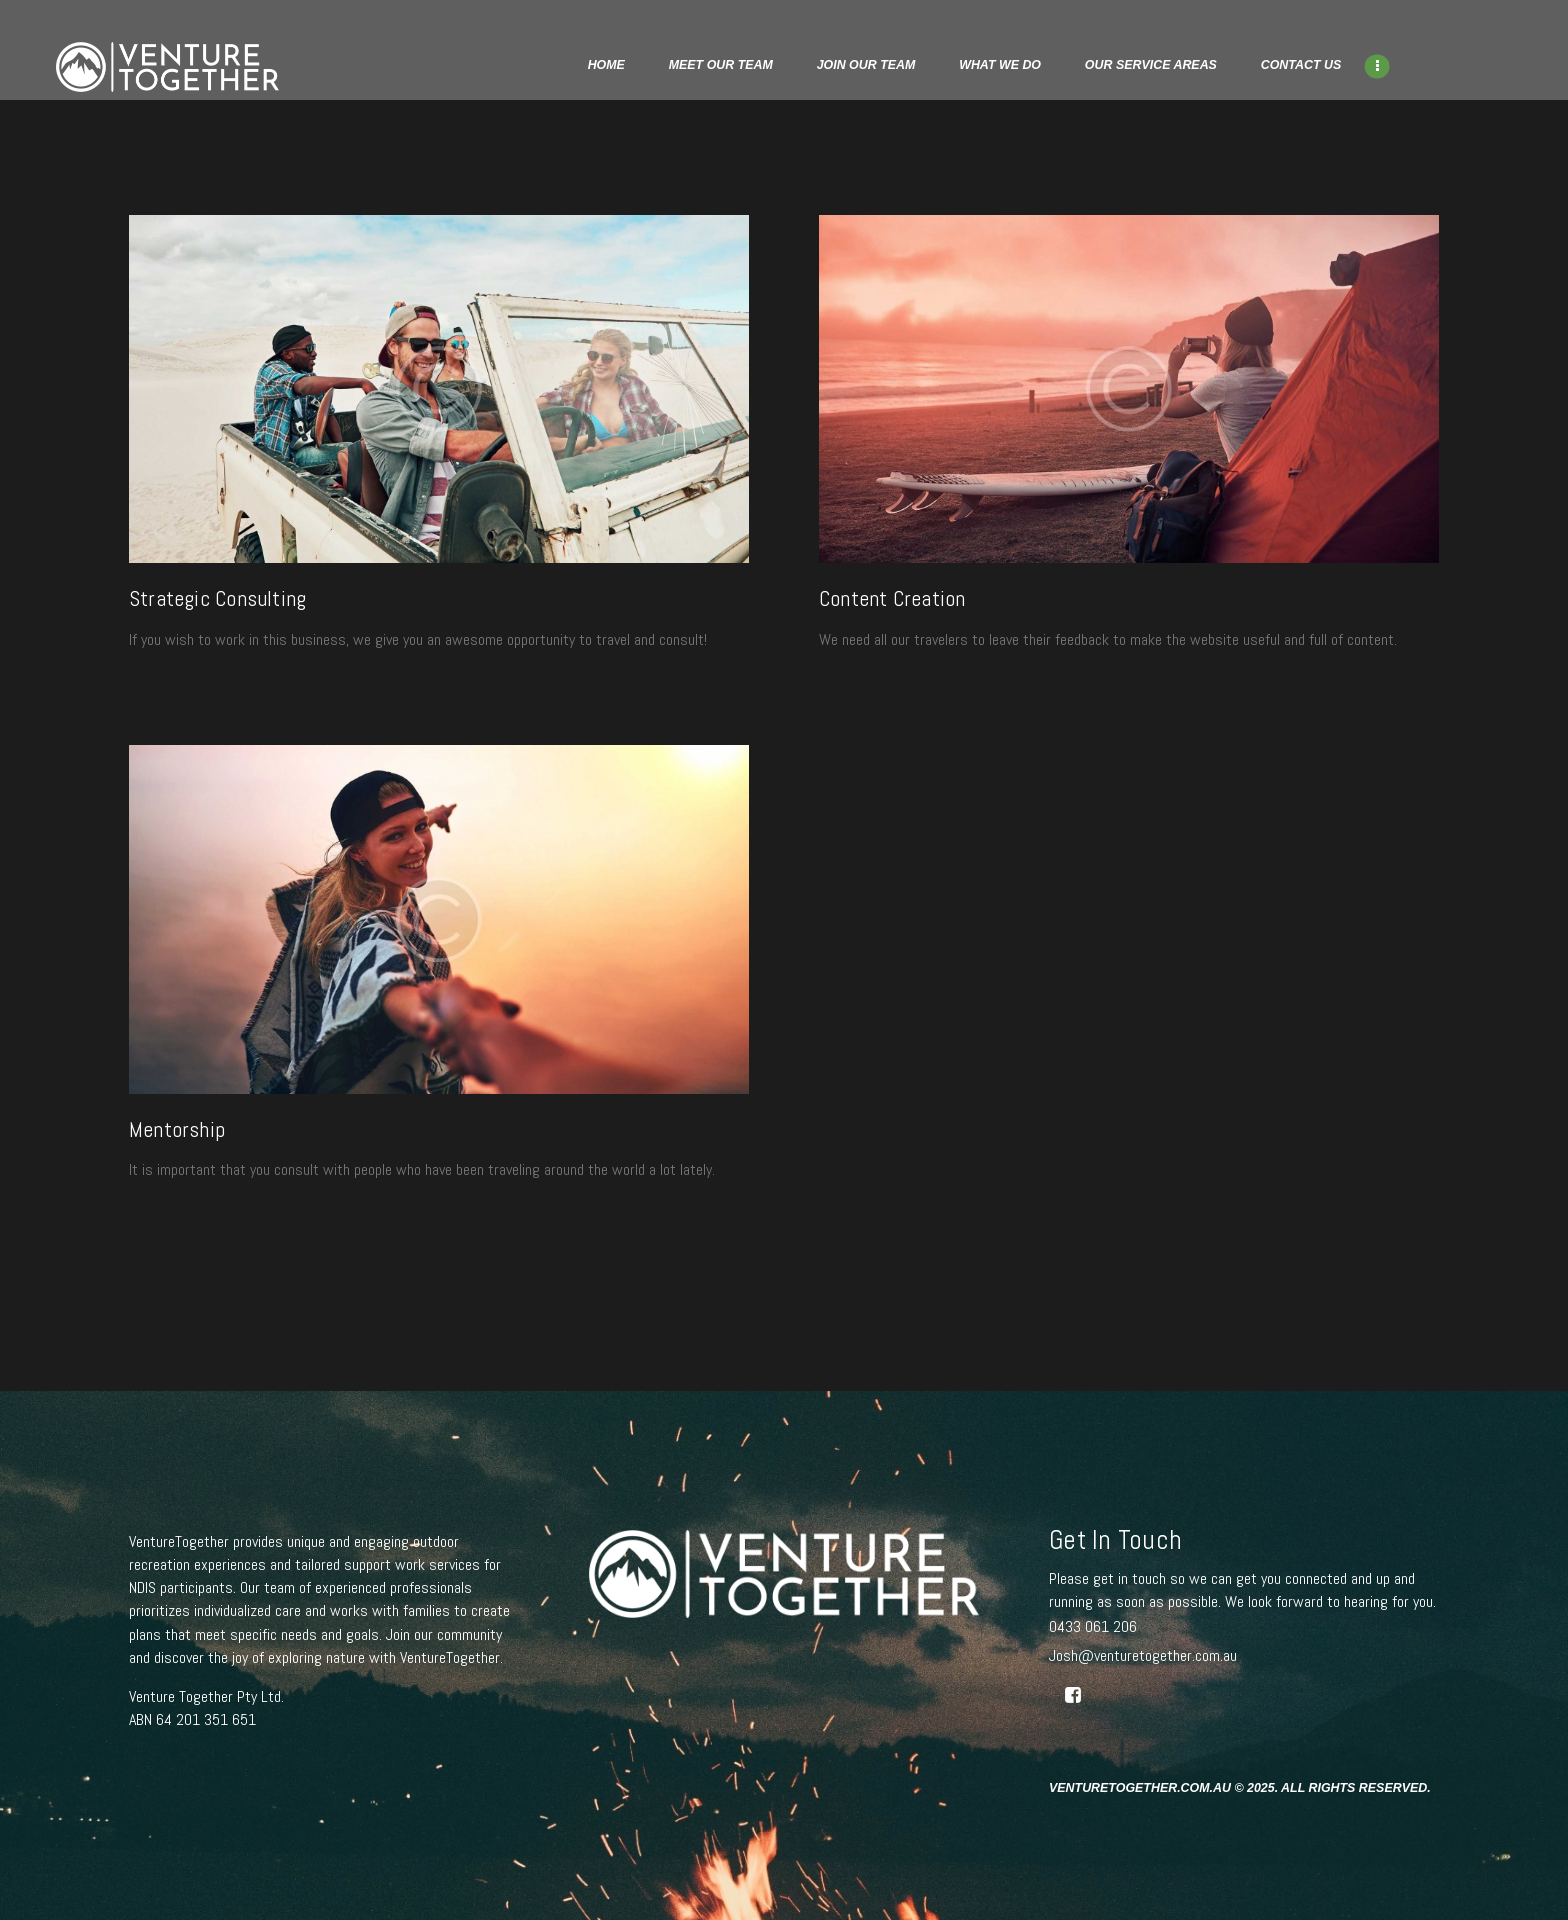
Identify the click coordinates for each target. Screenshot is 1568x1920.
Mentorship (177, 1130)
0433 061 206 (1093, 1626)
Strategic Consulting (217, 599)
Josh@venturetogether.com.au (1143, 1655)
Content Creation (892, 599)
